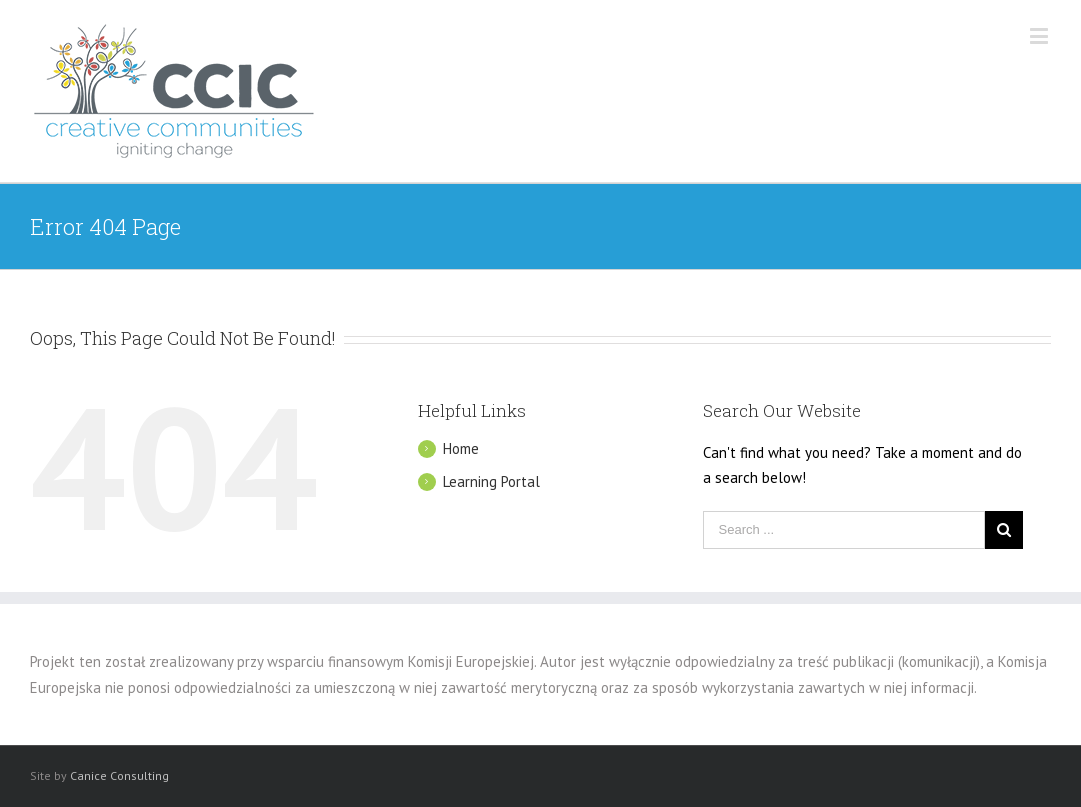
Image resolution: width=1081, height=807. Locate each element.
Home (461, 448)
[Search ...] (844, 530)
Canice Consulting (119, 775)
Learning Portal (491, 481)
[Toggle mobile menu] (1040, 35)
